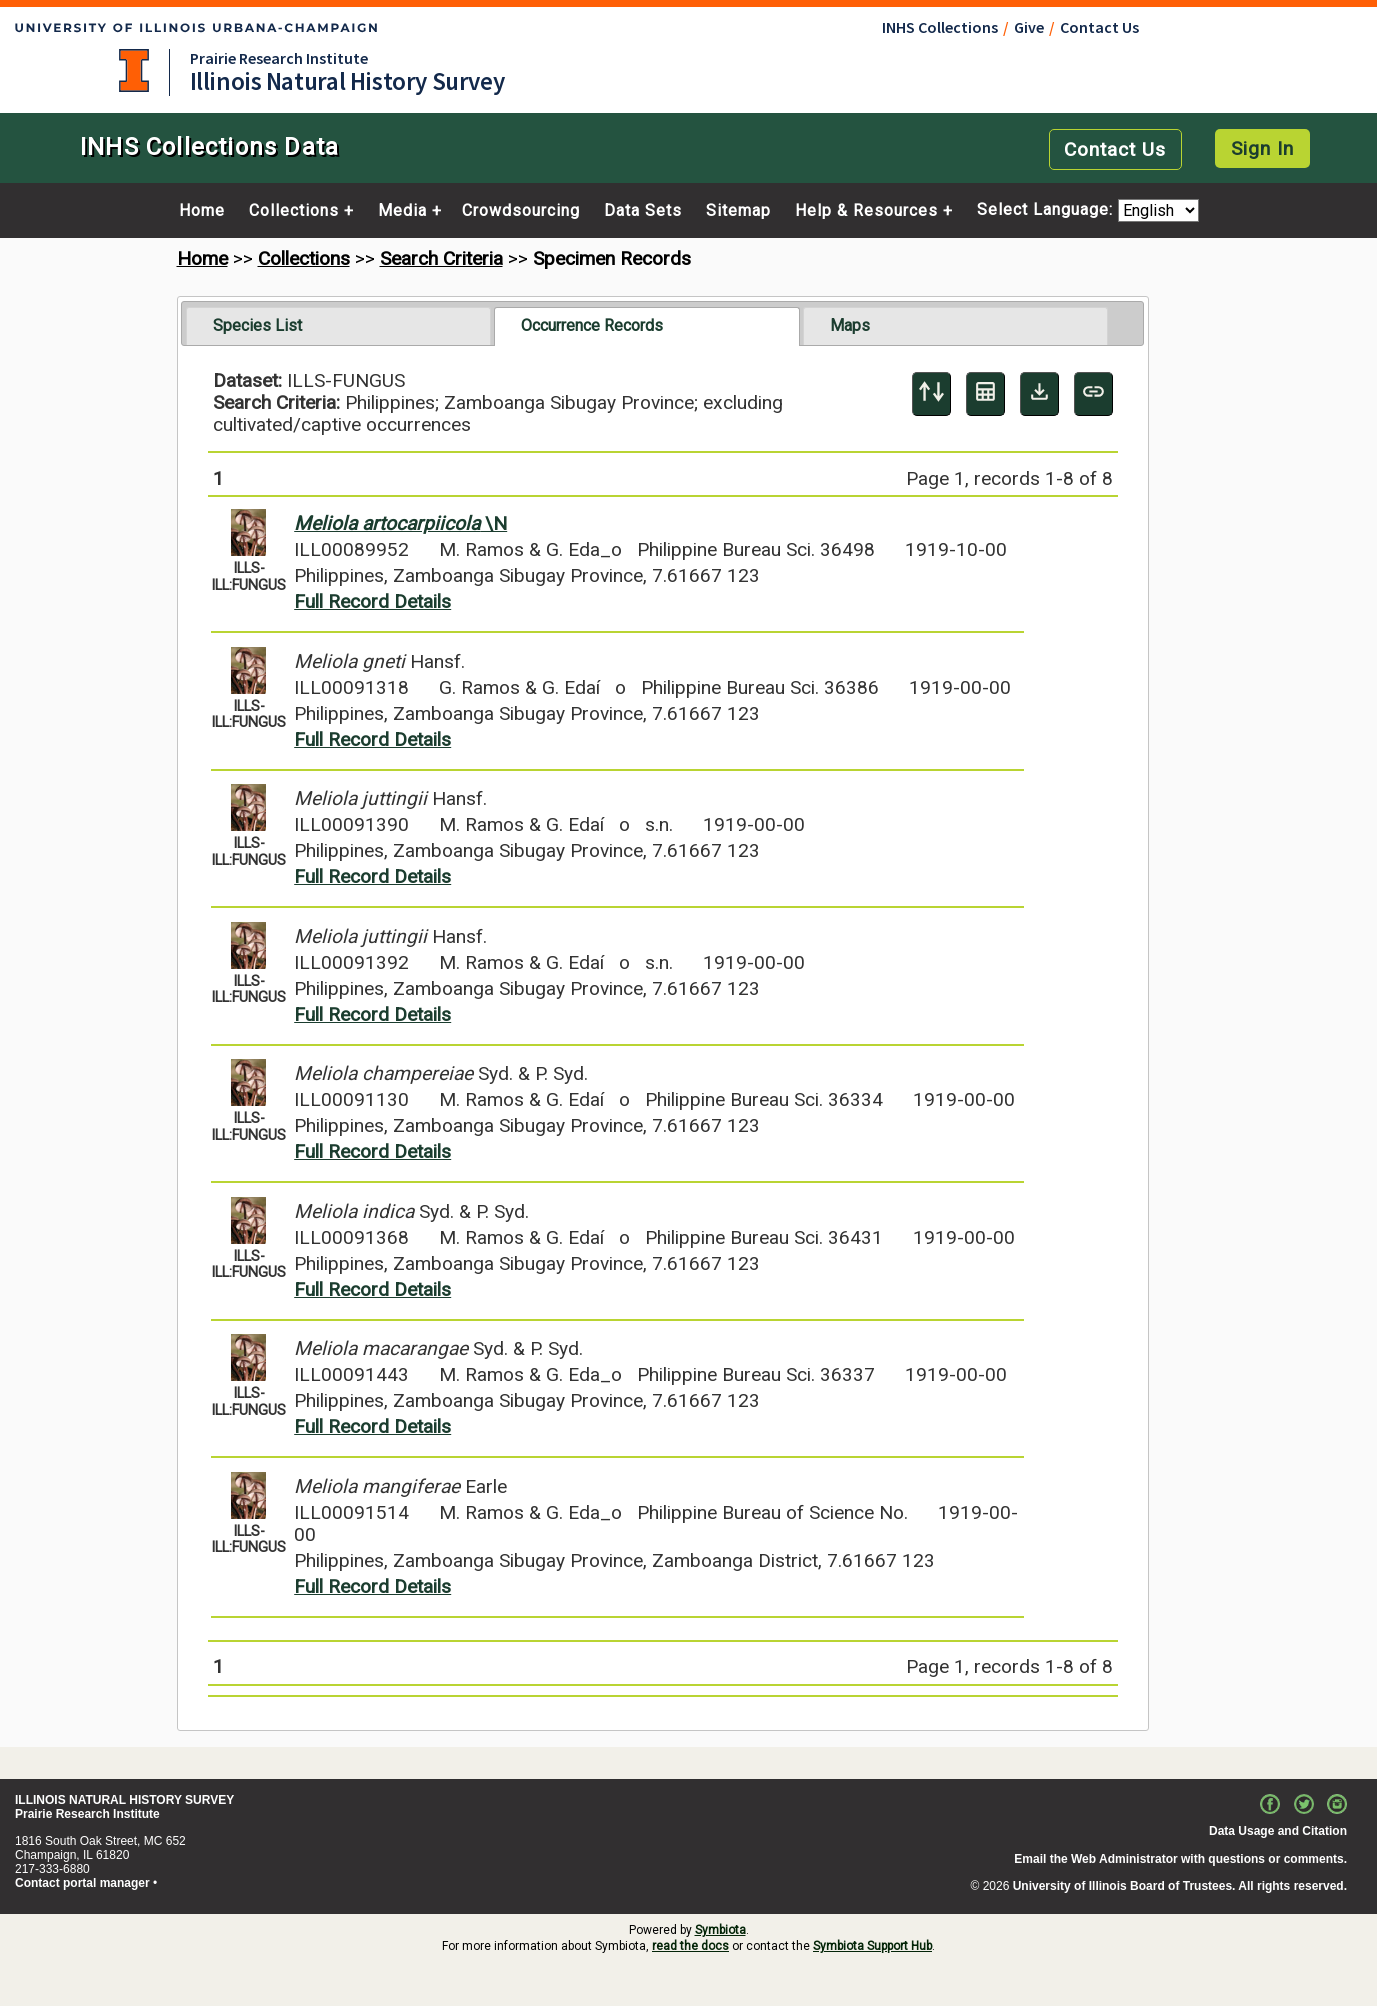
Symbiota (720, 1930)
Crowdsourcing (521, 211)
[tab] (338, 326)
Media (402, 211)
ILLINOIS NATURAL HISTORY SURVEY (124, 1800)
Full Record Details (372, 601)
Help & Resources (866, 211)
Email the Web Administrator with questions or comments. (1180, 1859)
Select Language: (1047, 210)
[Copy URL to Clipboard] (1093, 394)
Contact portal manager (82, 1883)
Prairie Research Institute (279, 58)
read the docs (690, 1946)
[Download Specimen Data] (1039, 394)
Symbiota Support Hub (872, 1946)
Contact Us (1099, 27)
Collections (294, 211)
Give (1029, 27)
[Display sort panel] (931, 394)
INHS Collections (940, 27)
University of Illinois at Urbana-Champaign (134, 70)
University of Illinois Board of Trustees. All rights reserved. (1180, 1886)
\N (400, 523)
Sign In (1262, 148)
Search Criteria (441, 258)
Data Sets (643, 211)
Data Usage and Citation (1278, 1831)
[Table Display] (985, 394)
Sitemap (738, 211)
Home (202, 211)
